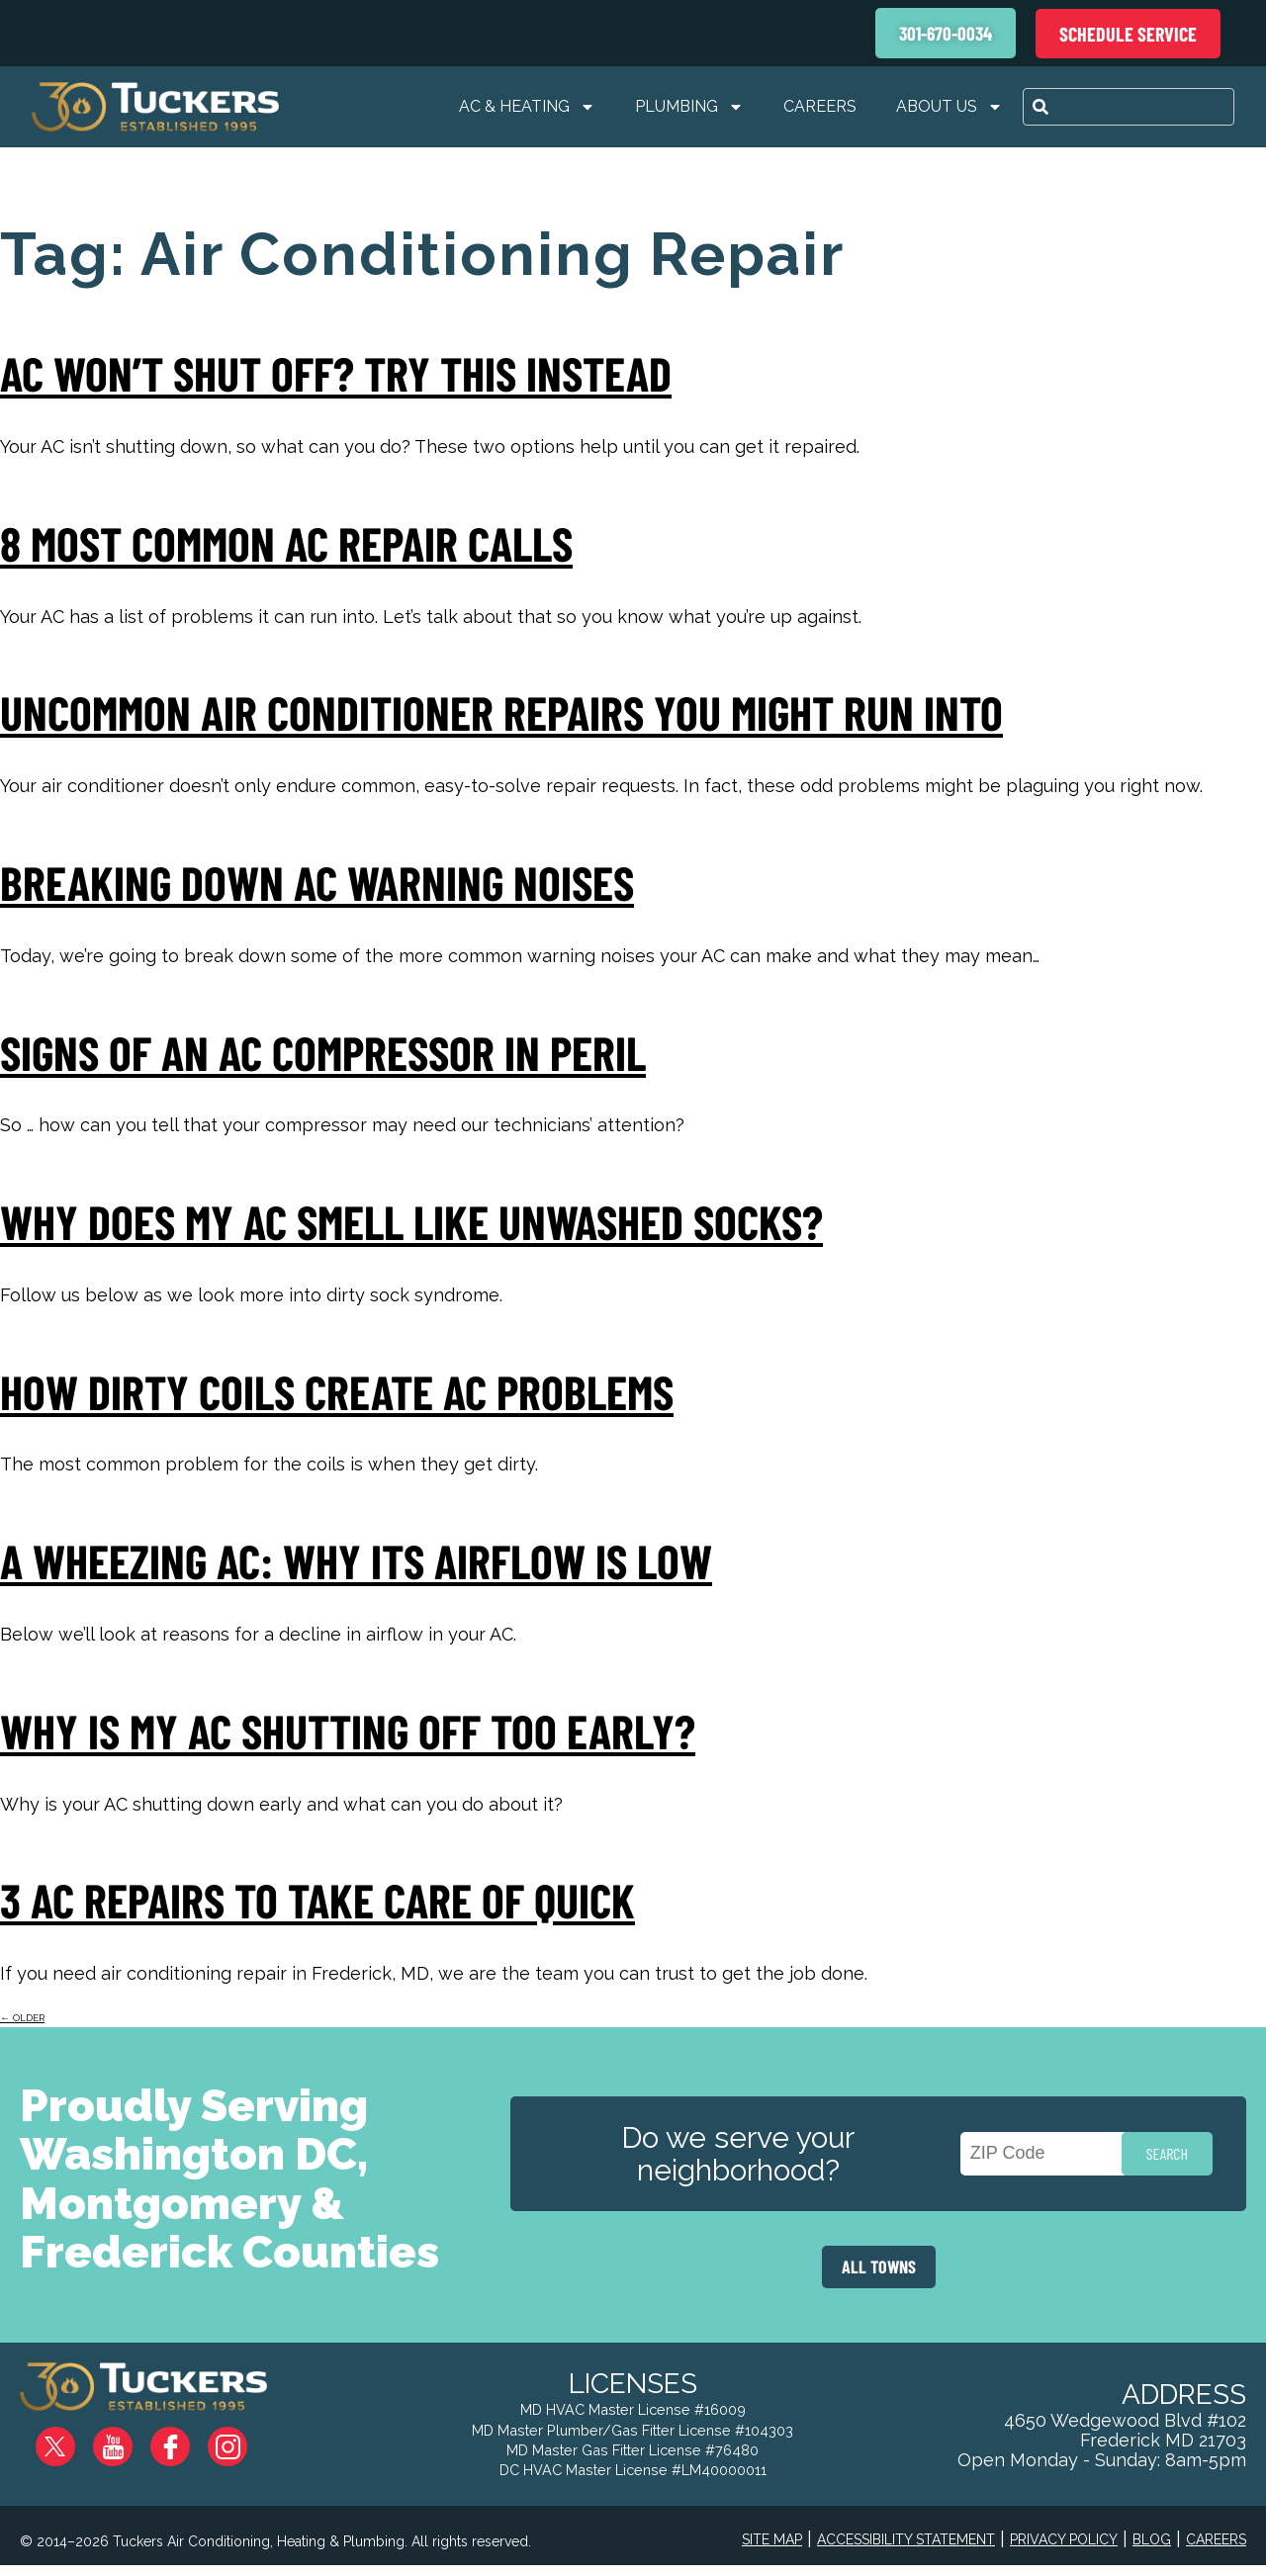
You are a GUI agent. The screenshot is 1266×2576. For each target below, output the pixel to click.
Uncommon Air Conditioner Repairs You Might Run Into (501, 712)
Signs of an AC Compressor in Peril (323, 1052)
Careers (820, 106)
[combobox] (1128, 107)
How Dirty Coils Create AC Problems (337, 1391)
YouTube (129, 2439)
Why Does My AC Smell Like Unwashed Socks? (411, 1221)
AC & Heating (527, 107)
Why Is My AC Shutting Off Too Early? (347, 1730)
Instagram (241, 2439)
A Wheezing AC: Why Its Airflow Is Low (356, 1560)
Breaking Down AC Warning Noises (317, 882)
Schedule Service (1128, 33)
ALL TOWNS (879, 2266)
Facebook (186, 2439)
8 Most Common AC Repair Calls (286, 543)
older (22, 2017)
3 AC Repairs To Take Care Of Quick (317, 1899)
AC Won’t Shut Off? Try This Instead (336, 372)
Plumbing (689, 107)
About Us (949, 107)
